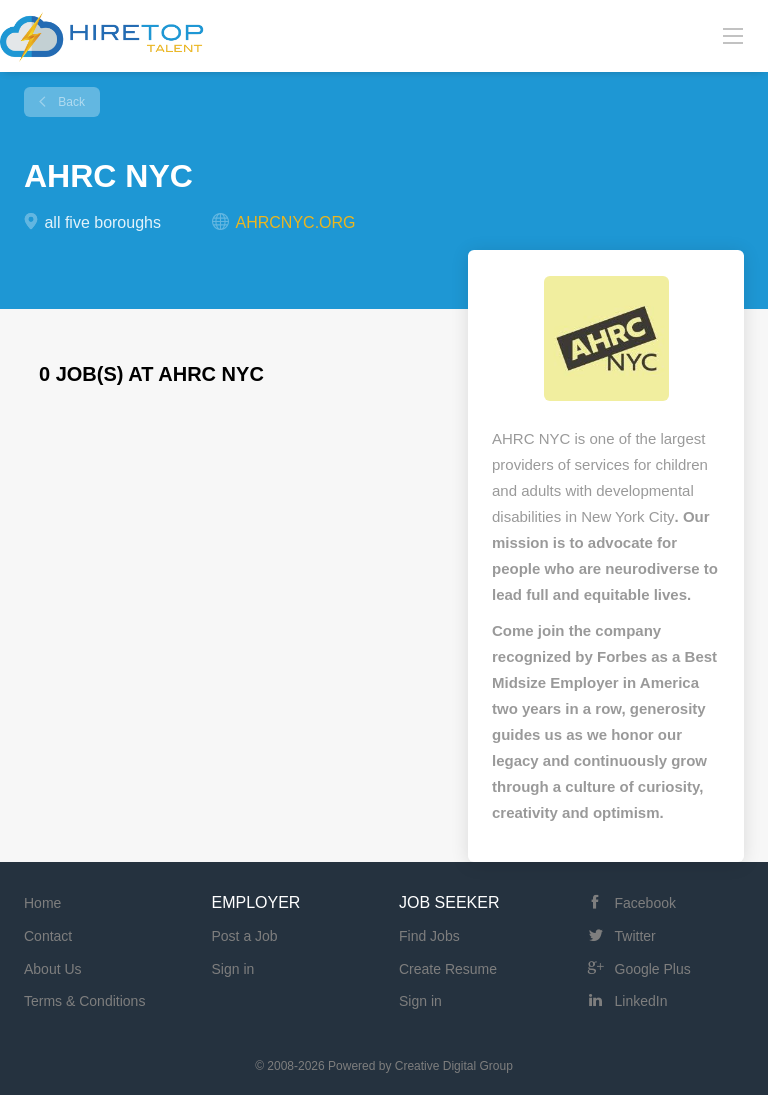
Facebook (645, 903)
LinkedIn (641, 1001)
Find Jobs (429, 936)
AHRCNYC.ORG (296, 222)
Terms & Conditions (84, 1001)
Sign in (233, 969)
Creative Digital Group (454, 1066)
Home (42, 903)
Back (70, 102)
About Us (53, 969)
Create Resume (448, 969)
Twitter (635, 936)
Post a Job (245, 936)
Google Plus (653, 969)
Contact (48, 936)
